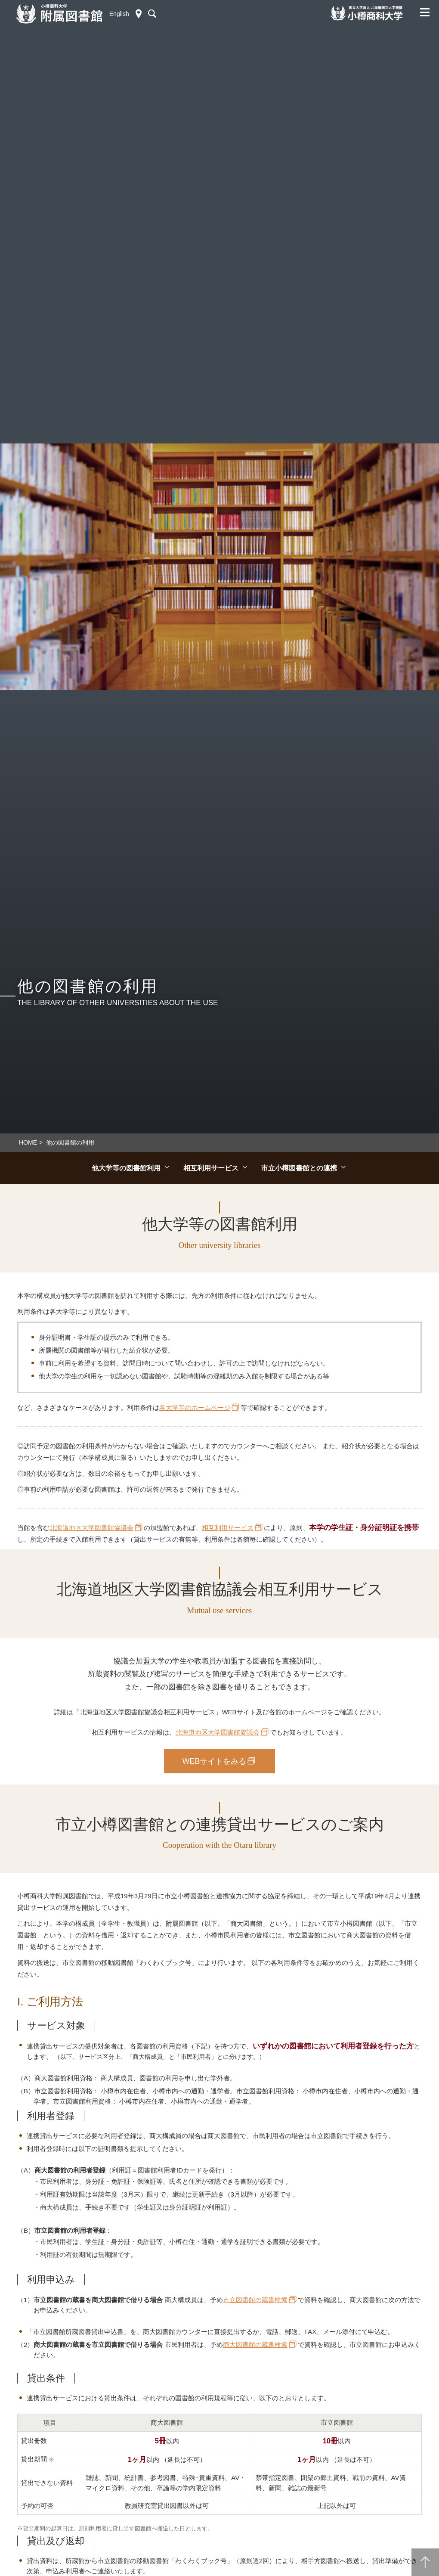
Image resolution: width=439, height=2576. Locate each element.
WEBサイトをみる (214, 1761)
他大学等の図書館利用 (126, 1168)
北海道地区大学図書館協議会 (91, 1527)
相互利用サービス (210, 1168)
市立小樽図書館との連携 (299, 1168)
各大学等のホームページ (194, 1407)
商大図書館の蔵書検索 (255, 2344)
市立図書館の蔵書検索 (255, 2299)
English (119, 13)
